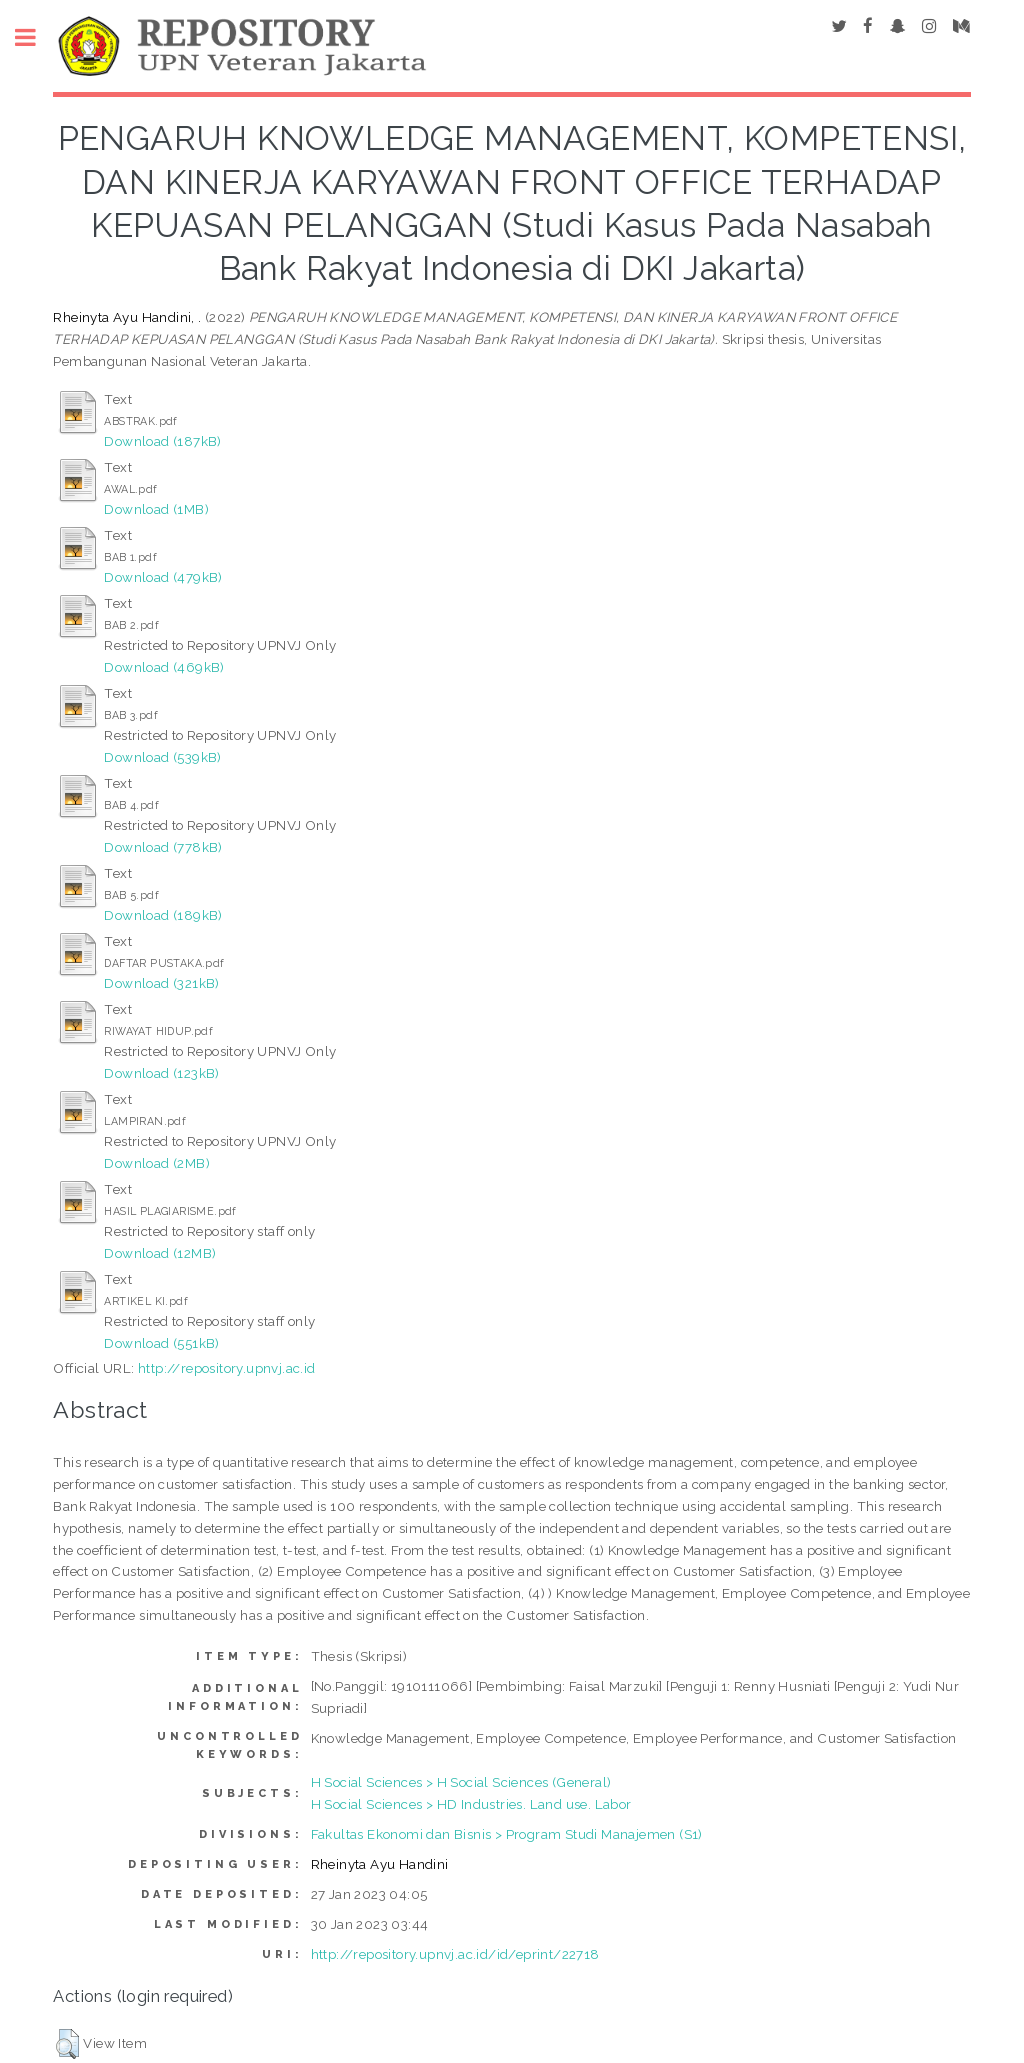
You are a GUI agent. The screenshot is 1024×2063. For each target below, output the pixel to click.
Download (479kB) (163, 577)
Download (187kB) (162, 441)
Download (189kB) (163, 915)
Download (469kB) (164, 667)
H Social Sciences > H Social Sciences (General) (461, 1782)
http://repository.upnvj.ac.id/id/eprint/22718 (455, 1954)
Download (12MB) (160, 1253)
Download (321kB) (161, 983)
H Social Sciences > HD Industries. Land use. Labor (471, 1804)
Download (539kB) (162, 757)
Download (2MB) (157, 1163)
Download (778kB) (163, 847)
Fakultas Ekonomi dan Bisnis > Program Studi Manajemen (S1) (507, 1834)
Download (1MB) (156, 509)
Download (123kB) (161, 1073)
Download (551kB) (161, 1343)
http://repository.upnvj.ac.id (227, 1368)
